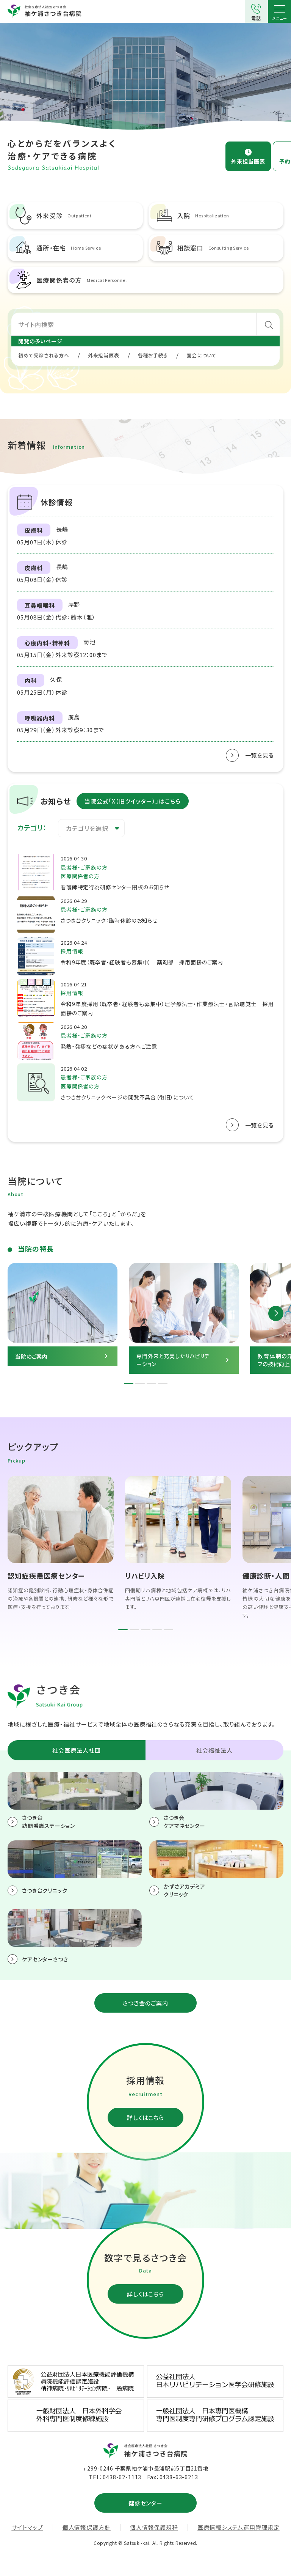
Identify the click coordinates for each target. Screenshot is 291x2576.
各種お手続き (153, 355)
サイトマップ (27, 2527)
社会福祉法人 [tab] (214, 1750)
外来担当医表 (248, 161)
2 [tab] (140, 1383)
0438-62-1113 (122, 2477)
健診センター (145, 2503)
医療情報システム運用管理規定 (238, 2527)
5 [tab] (168, 1629)
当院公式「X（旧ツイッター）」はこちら (132, 801)
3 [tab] (151, 1383)
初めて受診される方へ (43, 355)
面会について (201, 355)
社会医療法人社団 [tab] (76, 1750)
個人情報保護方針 (87, 2527)
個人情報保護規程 (154, 2527)
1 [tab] (128, 1383)
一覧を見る (259, 755)
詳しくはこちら (145, 2118)
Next (275, 1313)
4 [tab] (162, 1383)
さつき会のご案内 (145, 2003)
